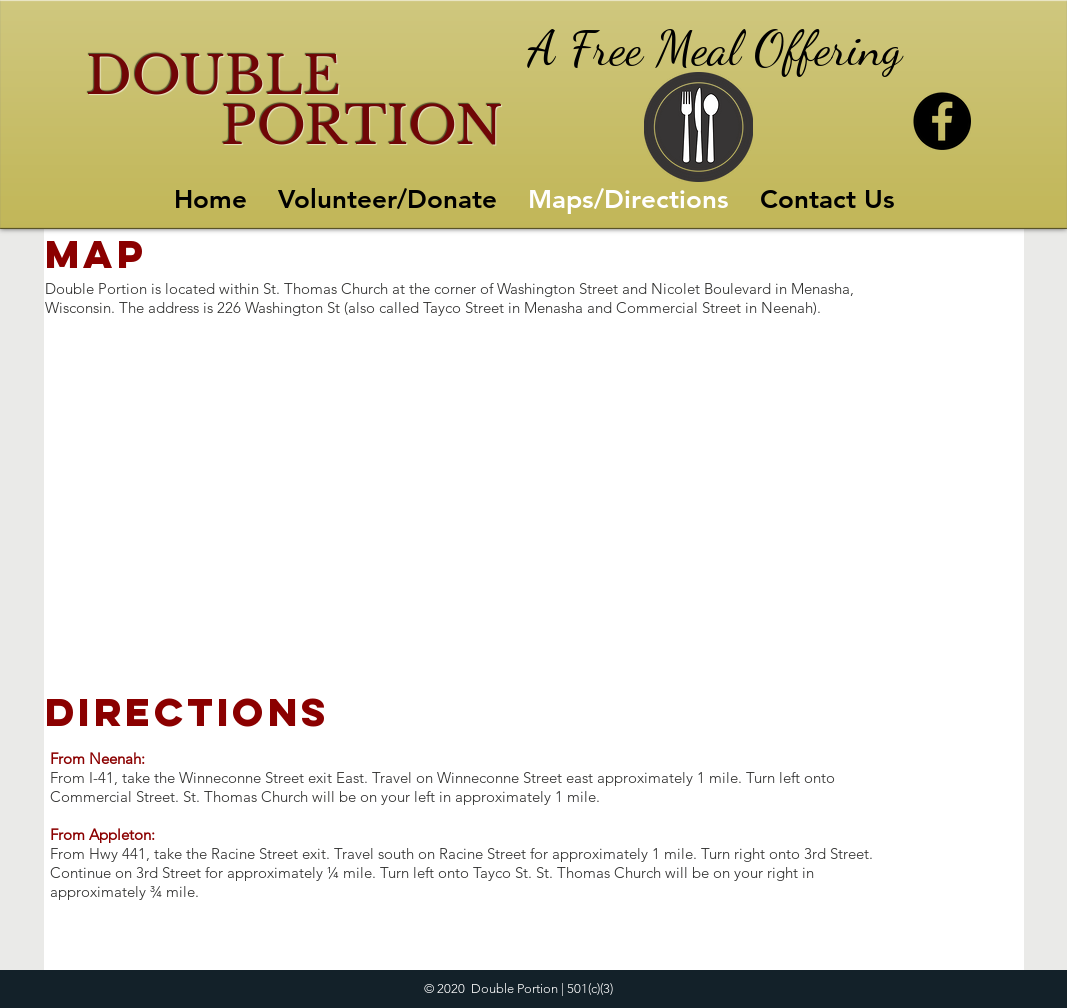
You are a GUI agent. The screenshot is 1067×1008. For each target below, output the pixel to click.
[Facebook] (942, 121)
